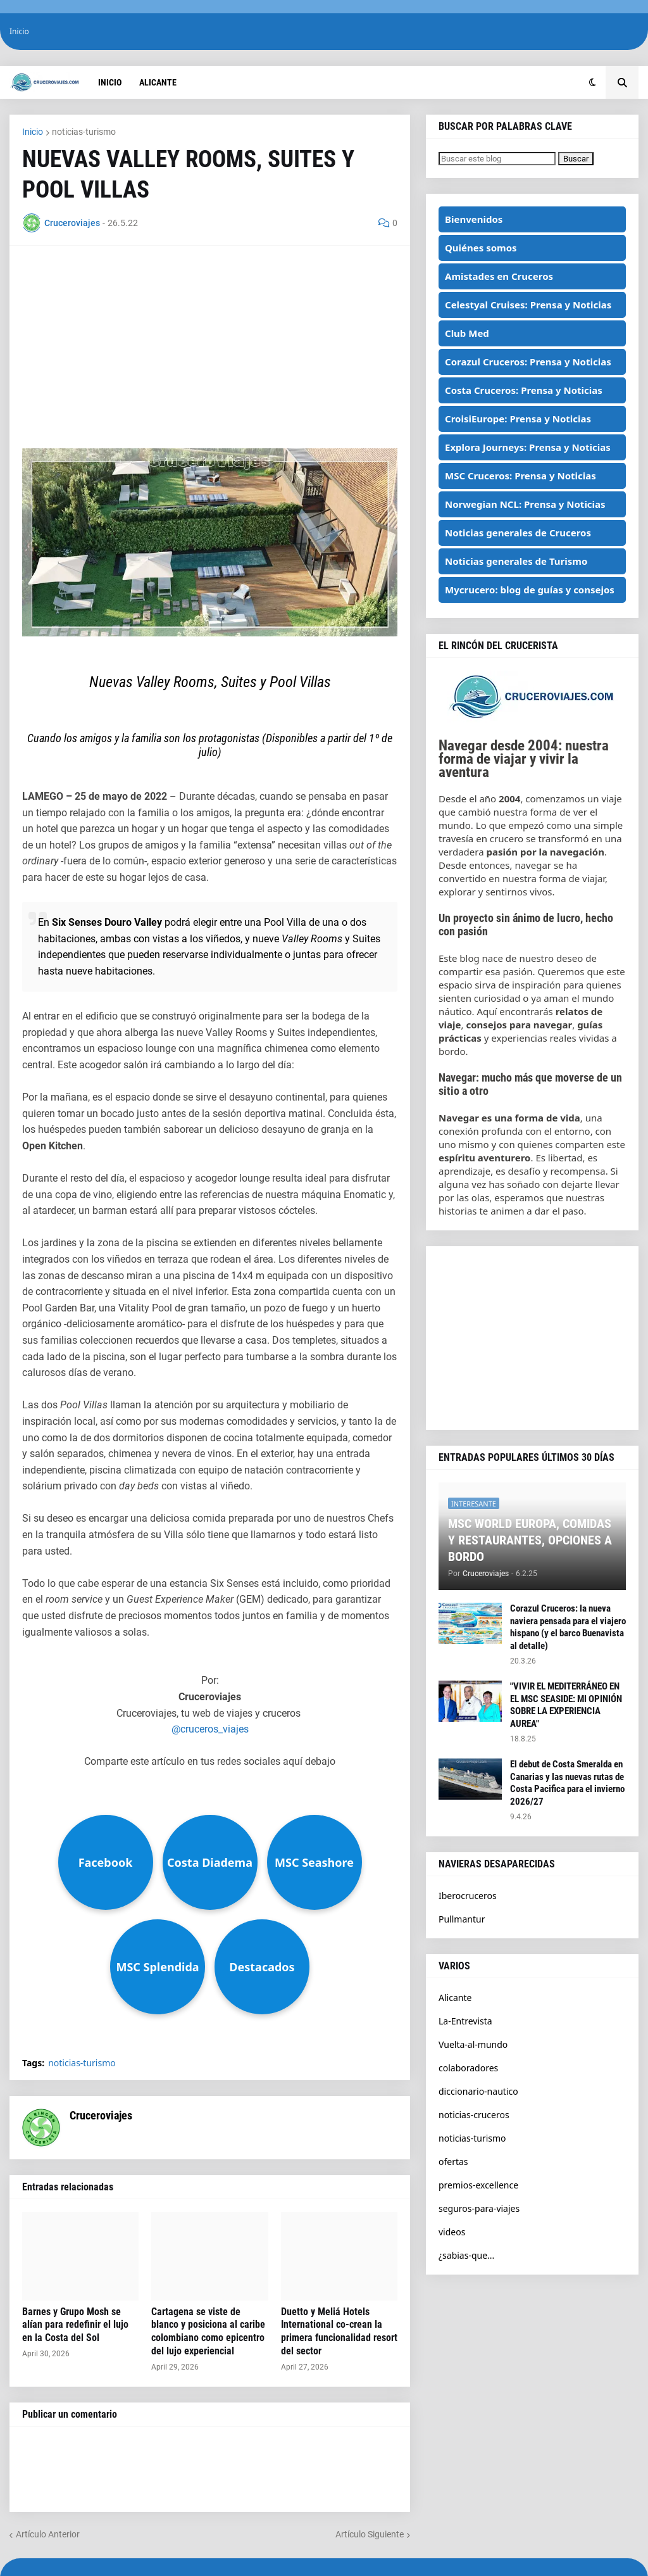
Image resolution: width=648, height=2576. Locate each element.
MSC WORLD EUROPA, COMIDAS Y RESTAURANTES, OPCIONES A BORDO (530, 1540)
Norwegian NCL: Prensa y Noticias (525, 504)
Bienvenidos (473, 219)
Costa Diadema (209, 1862)
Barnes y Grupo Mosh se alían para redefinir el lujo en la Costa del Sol (75, 2325)
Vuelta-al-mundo (473, 2044)
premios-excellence (478, 2185)
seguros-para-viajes (479, 2208)
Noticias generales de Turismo (516, 561)
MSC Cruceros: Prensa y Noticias (520, 475)
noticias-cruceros (474, 2115)
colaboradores (468, 2068)
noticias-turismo (84, 131)
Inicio (19, 31)
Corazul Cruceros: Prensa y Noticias (528, 361)
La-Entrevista (465, 2021)
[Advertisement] (209, 347)
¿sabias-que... (466, 2255)
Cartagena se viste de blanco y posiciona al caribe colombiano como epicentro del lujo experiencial (208, 2331)
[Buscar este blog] (497, 158)
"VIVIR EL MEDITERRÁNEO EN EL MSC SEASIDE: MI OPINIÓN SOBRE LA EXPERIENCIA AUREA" (566, 1705)
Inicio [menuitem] (110, 82)
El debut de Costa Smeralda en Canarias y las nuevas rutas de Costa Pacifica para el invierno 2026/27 (567, 1782)
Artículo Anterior (48, 2534)
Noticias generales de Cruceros (518, 532)
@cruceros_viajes (210, 1729)
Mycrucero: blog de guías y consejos (529, 589)
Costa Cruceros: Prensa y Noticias (523, 390)
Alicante (455, 1998)
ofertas (453, 2162)
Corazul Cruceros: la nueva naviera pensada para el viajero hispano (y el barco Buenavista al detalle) (568, 1627)
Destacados (261, 1966)
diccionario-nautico (478, 2091)
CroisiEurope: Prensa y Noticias (518, 418)
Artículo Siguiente (369, 2534)
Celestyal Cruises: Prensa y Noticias (528, 304)
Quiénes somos (481, 247)
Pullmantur (462, 1919)
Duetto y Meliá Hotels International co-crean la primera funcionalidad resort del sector (339, 2331)
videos (452, 2232)
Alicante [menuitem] (158, 82)
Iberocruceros (468, 1896)
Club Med (467, 333)
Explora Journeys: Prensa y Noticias (528, 447)
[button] (593, 82)
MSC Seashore (314, 1862)
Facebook (105, 1862)
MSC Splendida (157, 1966)
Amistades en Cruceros (499, 276)
